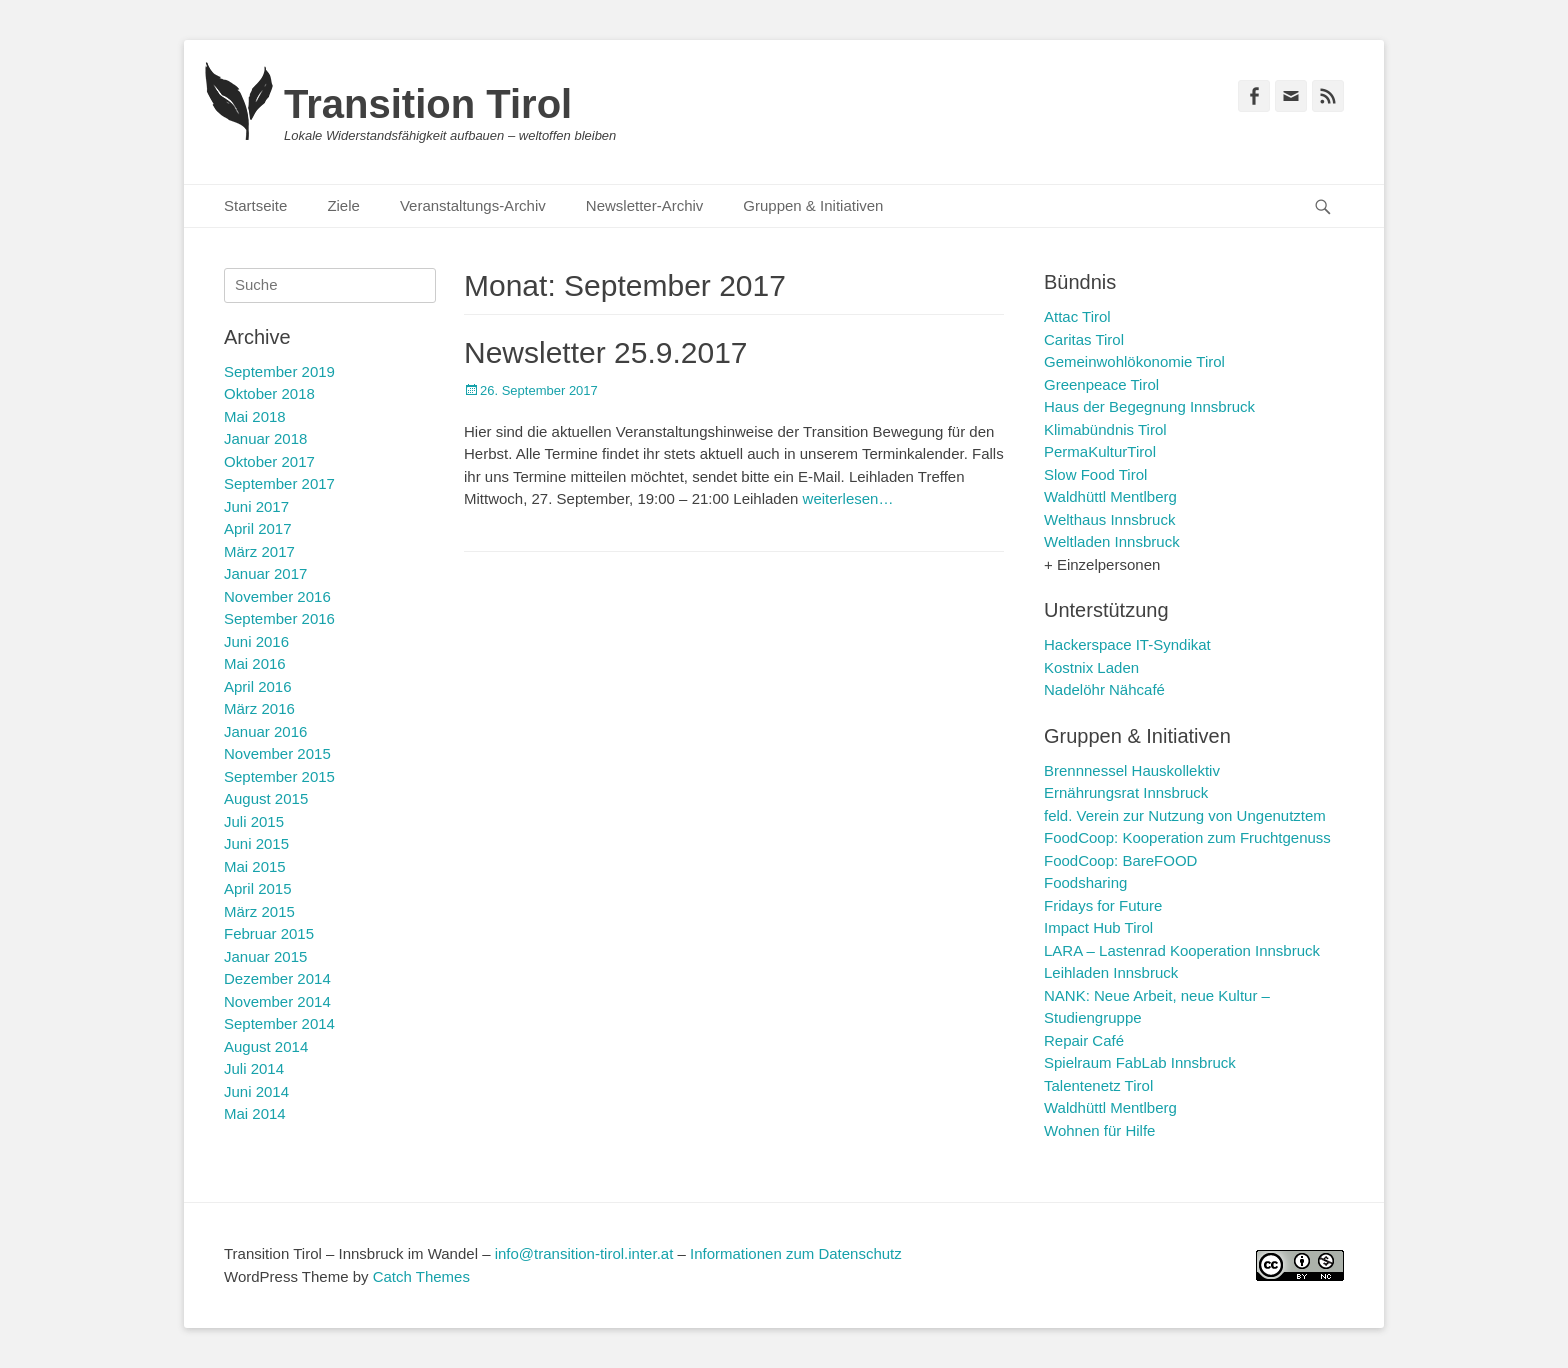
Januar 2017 (265, 573)
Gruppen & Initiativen (813, 205)
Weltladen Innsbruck (1112, 541)
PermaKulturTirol (1100, 451)
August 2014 (266, 1046)
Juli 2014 (254, 1068)
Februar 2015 (269, 933)
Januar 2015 (265, 956)
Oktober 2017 (269, 461)
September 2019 (279, 371)
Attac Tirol (1077, 316)
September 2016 (279, 618)
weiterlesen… (848, 498)
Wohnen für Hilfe (1099, 1130)
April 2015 (258, 888)
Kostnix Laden (1091, 667)
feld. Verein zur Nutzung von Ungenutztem (1185, 815)
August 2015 (266, 798)
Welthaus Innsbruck (1109, 519)
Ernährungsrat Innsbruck (1126, 792)
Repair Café (1084, 1040)
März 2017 (259, 551)
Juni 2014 (256, 1091)
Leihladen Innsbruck (1111, 972)
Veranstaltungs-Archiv (473, 205)
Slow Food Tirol (1095, 474)
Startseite (255, 205)
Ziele (343, 205)
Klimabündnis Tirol (1105, 429)
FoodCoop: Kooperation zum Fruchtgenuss (1187, 837)
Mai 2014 (255, 1113)
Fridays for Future (1103, 905)
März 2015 (259, 911)
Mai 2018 (255, 416)
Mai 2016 (255, 663)
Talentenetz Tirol (1098, 1085)
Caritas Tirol (1084, 339)
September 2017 (279, 483)
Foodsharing (1085, 882)
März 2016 (259, 708)
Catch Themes (421, 1276)
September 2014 (279, 1023)
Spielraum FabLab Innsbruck (1140, 1062)
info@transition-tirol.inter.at (584, 1253)
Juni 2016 (256, 641)
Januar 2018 (265, 438)
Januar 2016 (265, 731)
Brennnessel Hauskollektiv (1132, 770)
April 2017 (258, 528)
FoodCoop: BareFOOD (1120, 860)
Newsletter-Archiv (645, 205)
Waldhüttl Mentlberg (1110, 496)
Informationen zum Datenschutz (796, 1253)
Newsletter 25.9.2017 (606, 352)
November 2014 (277, 1001)
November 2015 (277, 753)
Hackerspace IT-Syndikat (1127, 644)
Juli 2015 (254, 821)
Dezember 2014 (277, 978)
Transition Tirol (428, 104)
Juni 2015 (256, 843)
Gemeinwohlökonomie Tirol (1134, 361)
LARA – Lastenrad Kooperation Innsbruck (1182, 950)
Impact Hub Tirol (1098, 927)
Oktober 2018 (269, 393)
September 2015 (279, 776)
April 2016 (258, 686)
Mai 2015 (255, 866)
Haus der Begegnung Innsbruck (1149, 406)
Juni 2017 (256, 506)
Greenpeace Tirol (1101, 384)
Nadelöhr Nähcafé (1104, 689)
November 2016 (277, 596)
